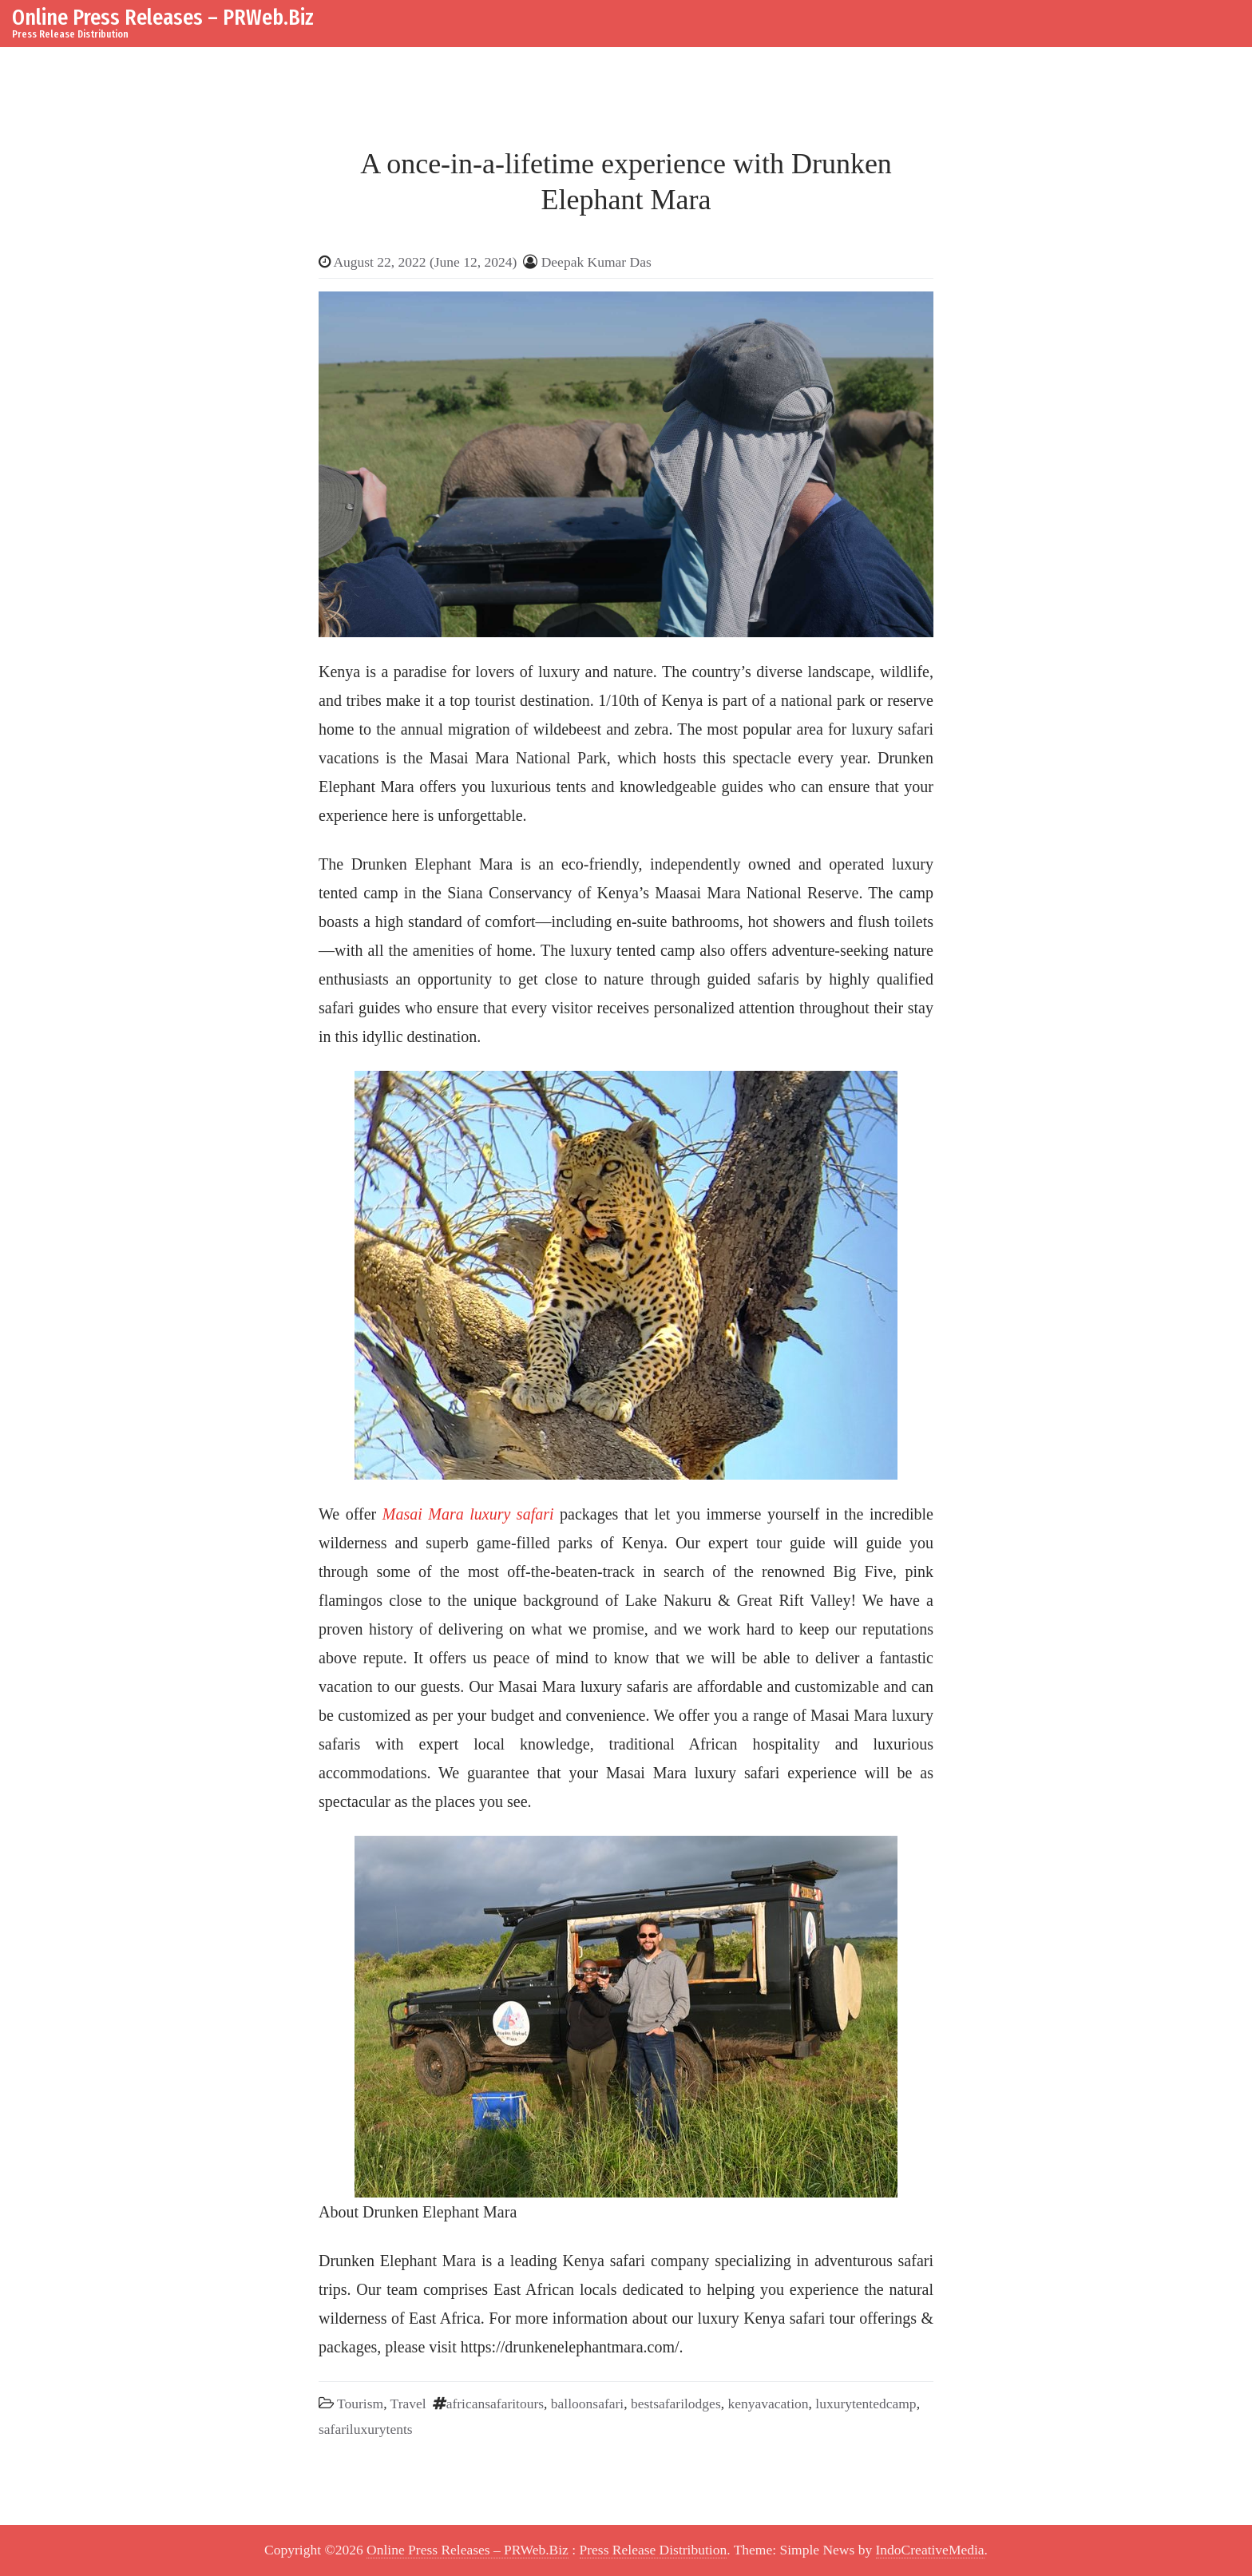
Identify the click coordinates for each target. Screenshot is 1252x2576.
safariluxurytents (366, 2429)
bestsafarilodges (676, 2404)
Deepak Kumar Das (596, 262)
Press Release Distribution (653, 2550)
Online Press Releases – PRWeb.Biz (163, 17)
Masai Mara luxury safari (468, 1514)
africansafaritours (495, 2404)
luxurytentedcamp (865, 2404)
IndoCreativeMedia (930, 2550)
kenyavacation (767, 2404)
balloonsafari (587, 2404)
